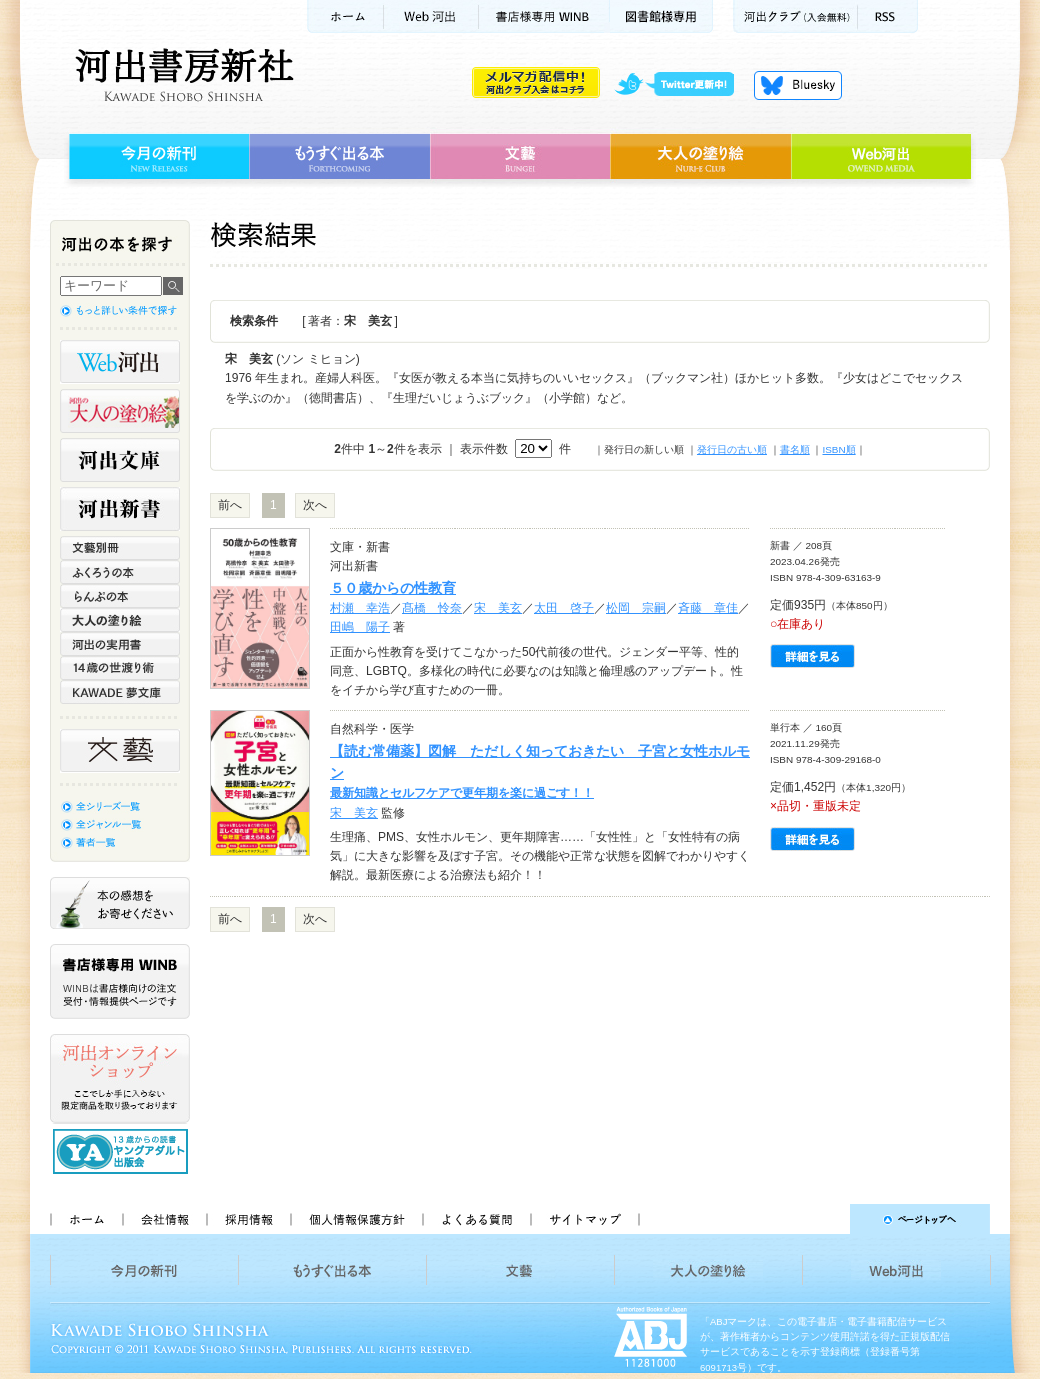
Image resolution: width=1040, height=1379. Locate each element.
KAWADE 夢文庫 (120, 692)
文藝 (520, 157)
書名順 (795, 449)
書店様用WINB (544, 16)
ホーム (345, 16)
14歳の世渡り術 (120, 668)
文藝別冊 (120, 548)
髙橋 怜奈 (432, 608)
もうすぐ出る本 (339, 157)
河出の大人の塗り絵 (120, 411)
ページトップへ (823, 1219)
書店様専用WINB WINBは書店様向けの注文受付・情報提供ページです (120, 981)
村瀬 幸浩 (360, 608)
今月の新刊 (156, 157)
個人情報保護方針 (356, 1219)
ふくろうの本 (120, 572)
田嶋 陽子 (360, 627)
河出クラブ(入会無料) (795, 16)
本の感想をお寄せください (120, 903)
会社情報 (164, 1219)
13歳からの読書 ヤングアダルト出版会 (123, 1151)
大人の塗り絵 (700, 157)
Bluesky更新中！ (798, 85)
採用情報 (248, 1219)
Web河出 (431, 16)
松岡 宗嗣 (636, 608)
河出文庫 (120, 460)
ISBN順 (838, 449)
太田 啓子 (564, 608)
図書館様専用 (661, 16)
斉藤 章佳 (708, 608)
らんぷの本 (120, 596)
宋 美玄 (498, 608)
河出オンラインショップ (120, 1079)
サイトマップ (585, 1219)
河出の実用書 (120, 644)
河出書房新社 (181, 75)
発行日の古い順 (732, 449)
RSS (888, 16)
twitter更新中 (681, 85)
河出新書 (120, 509)
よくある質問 (476, 1219)
